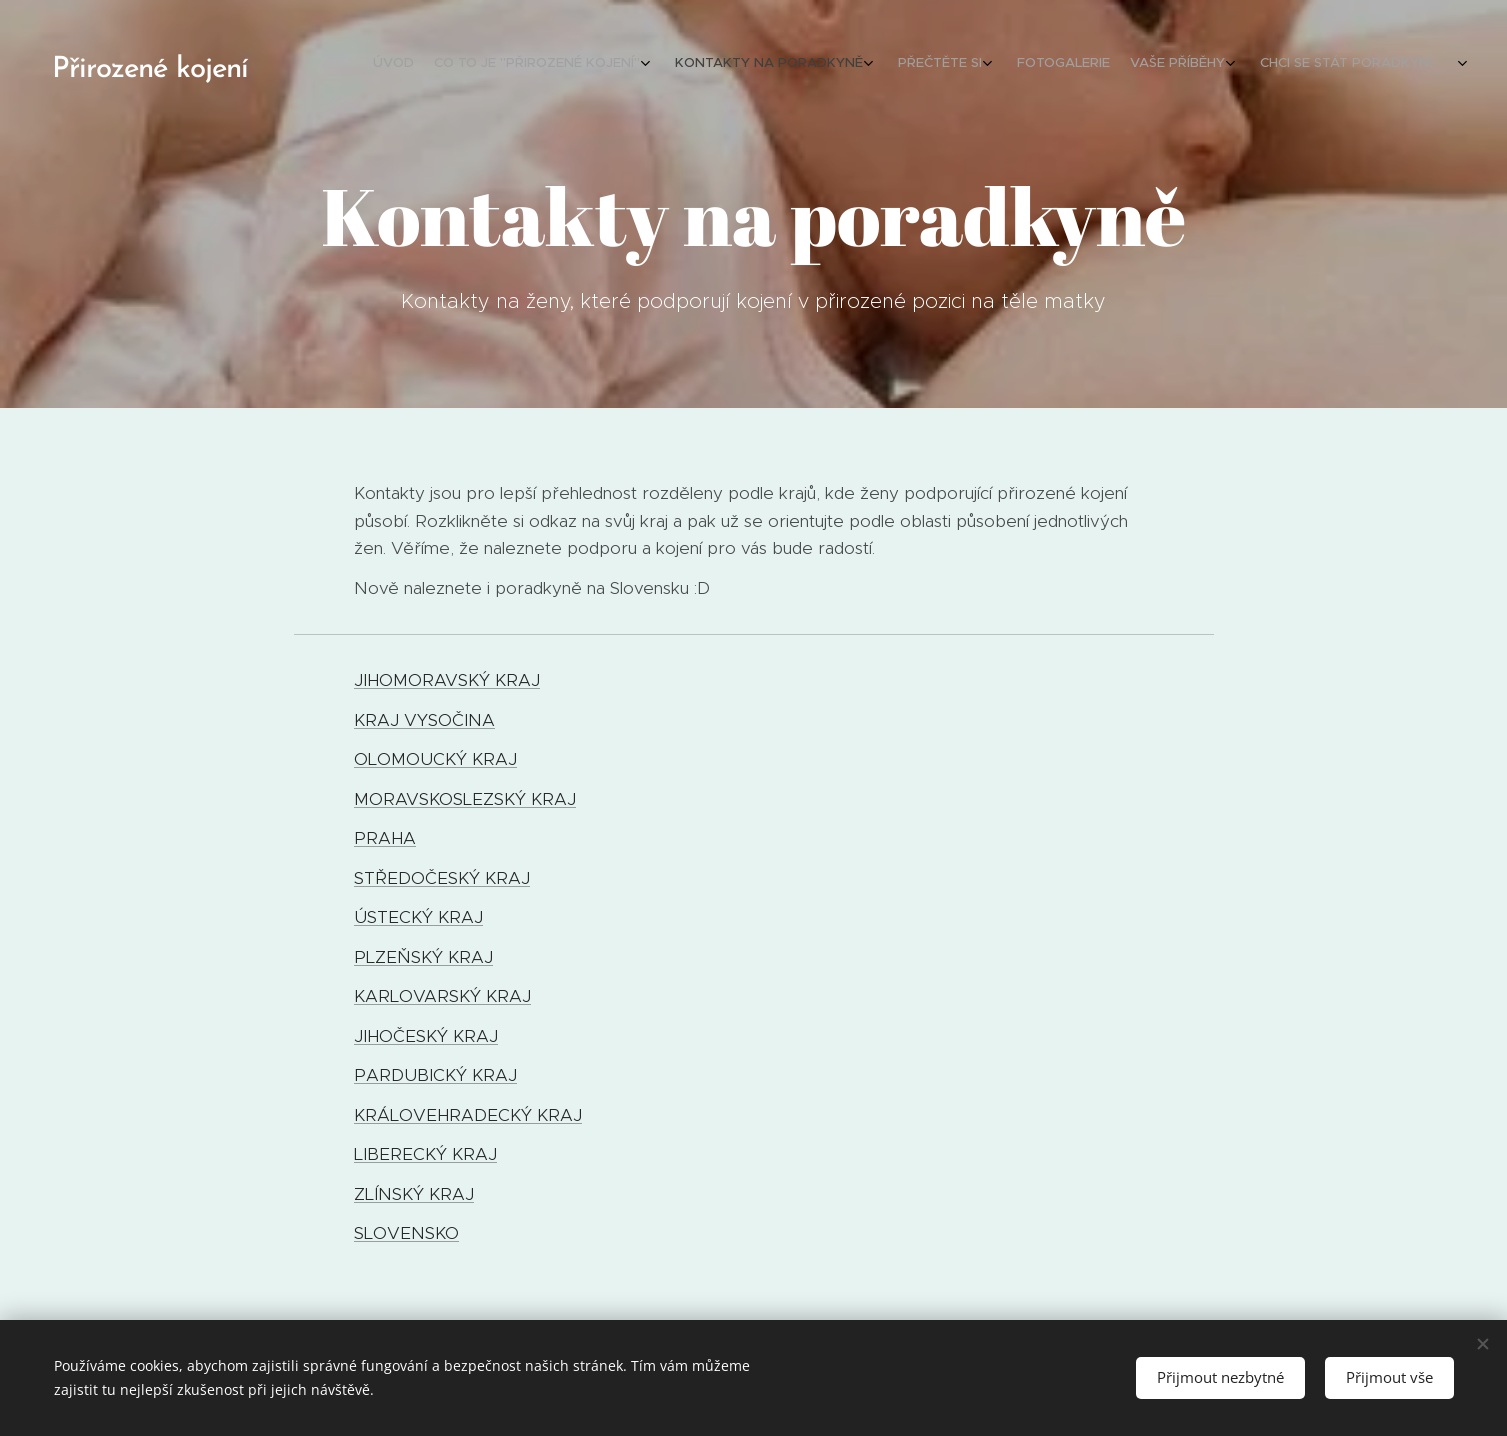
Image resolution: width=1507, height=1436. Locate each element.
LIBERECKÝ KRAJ (425, 1154)
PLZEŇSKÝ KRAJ (423, 957)
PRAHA (385, 838)
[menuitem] (1249, 65)
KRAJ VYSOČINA (424, 720)
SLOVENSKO (406, 1233)
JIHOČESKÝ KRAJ (426, 1036)
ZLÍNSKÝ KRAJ (414, 1194)
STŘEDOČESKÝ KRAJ (442, 878)
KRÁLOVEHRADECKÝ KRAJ (468, 1115)
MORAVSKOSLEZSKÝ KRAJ (465, 799)
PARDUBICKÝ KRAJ (435, 1075)
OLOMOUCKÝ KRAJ (435, 759)
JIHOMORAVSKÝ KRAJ (447, 680)
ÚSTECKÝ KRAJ (418, 917)
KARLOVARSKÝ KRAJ (442, 996)
